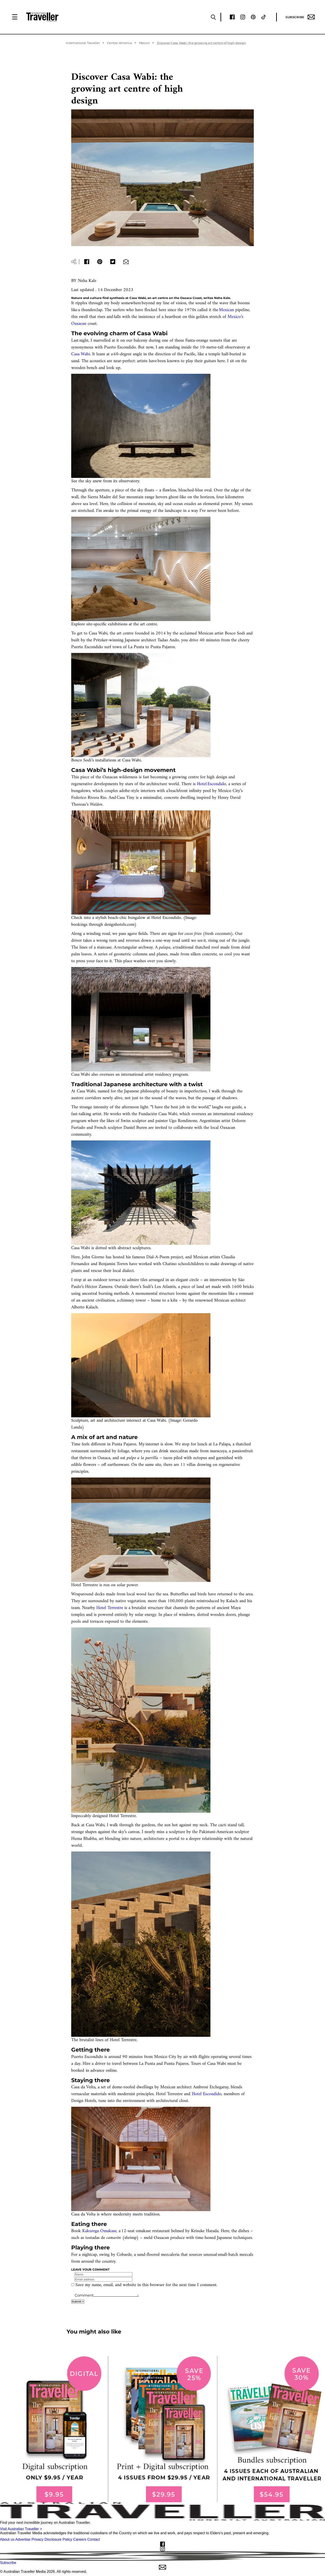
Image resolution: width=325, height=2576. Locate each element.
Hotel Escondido (211, 784)
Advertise (23, 2539)
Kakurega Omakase (99, 2231)
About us (7, 2539)
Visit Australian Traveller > (21, 2529)
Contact (93, 2539)
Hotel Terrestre (109, 1608)
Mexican (226, 310)
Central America (119, 43)
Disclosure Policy (58, 2539)
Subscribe (300, 17)
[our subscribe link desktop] (162, 2429)
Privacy (37, 2539)
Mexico (144, 43)
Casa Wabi (80, 354)
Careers (79, 2539)
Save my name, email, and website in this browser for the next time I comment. (146, 2285)
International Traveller (83, 43)
